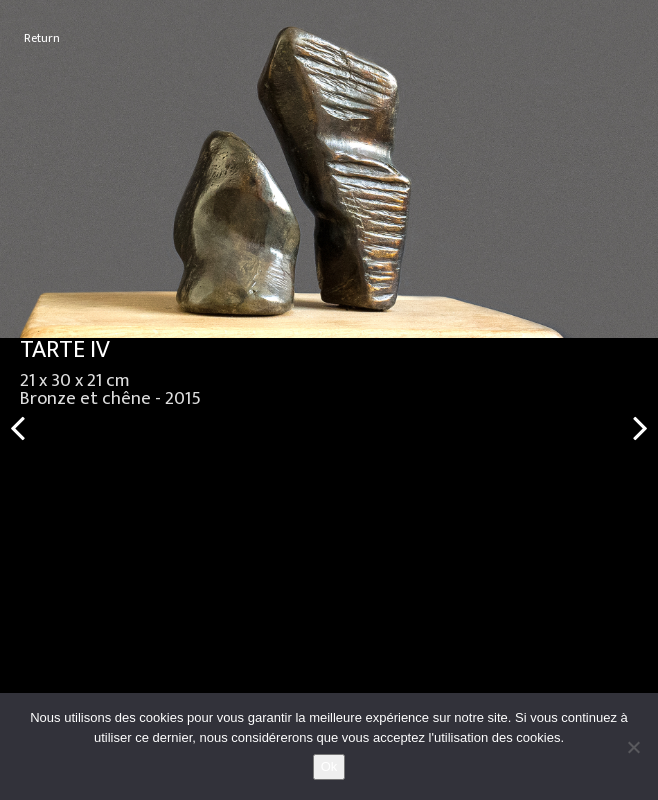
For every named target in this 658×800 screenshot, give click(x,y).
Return (42, 38)
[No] (633, 747)
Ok (329, 766)
